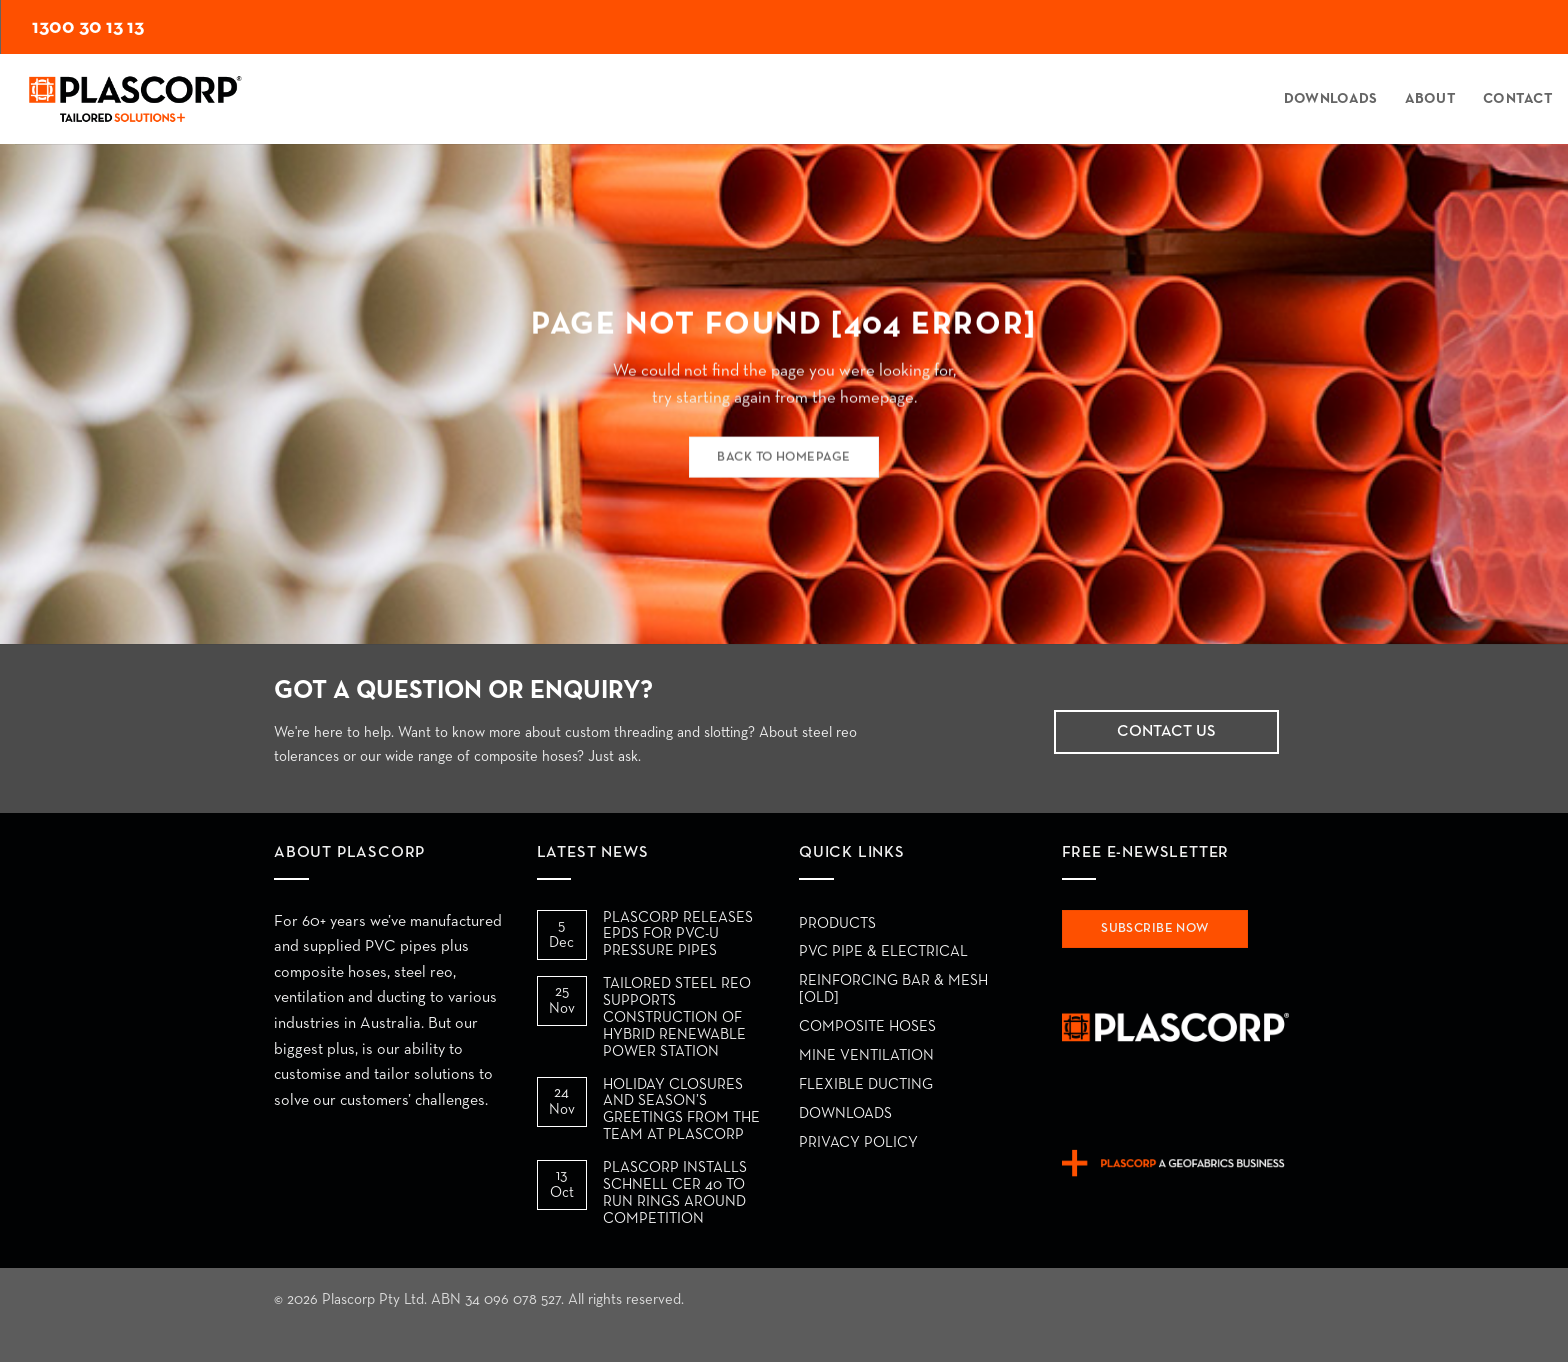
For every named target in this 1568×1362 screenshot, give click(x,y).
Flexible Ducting (866, 1084)
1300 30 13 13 (88, 27)
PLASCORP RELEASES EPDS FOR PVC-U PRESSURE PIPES (678, 934)
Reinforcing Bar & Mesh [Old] (893, 989)
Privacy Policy (858, 1142)
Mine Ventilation (866, 1055)
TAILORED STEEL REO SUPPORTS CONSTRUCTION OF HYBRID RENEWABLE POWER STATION (677, 1017)
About (1430, 99)
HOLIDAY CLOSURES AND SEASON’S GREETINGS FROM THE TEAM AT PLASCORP (681, 1110)
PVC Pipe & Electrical (883, 951)
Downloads (1331, 99)
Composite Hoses (867, 1026)
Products (837, 923)
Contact (1518, 99)
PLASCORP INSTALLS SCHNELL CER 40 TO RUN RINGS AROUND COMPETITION (675, 1193)
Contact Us (1166, 732)
